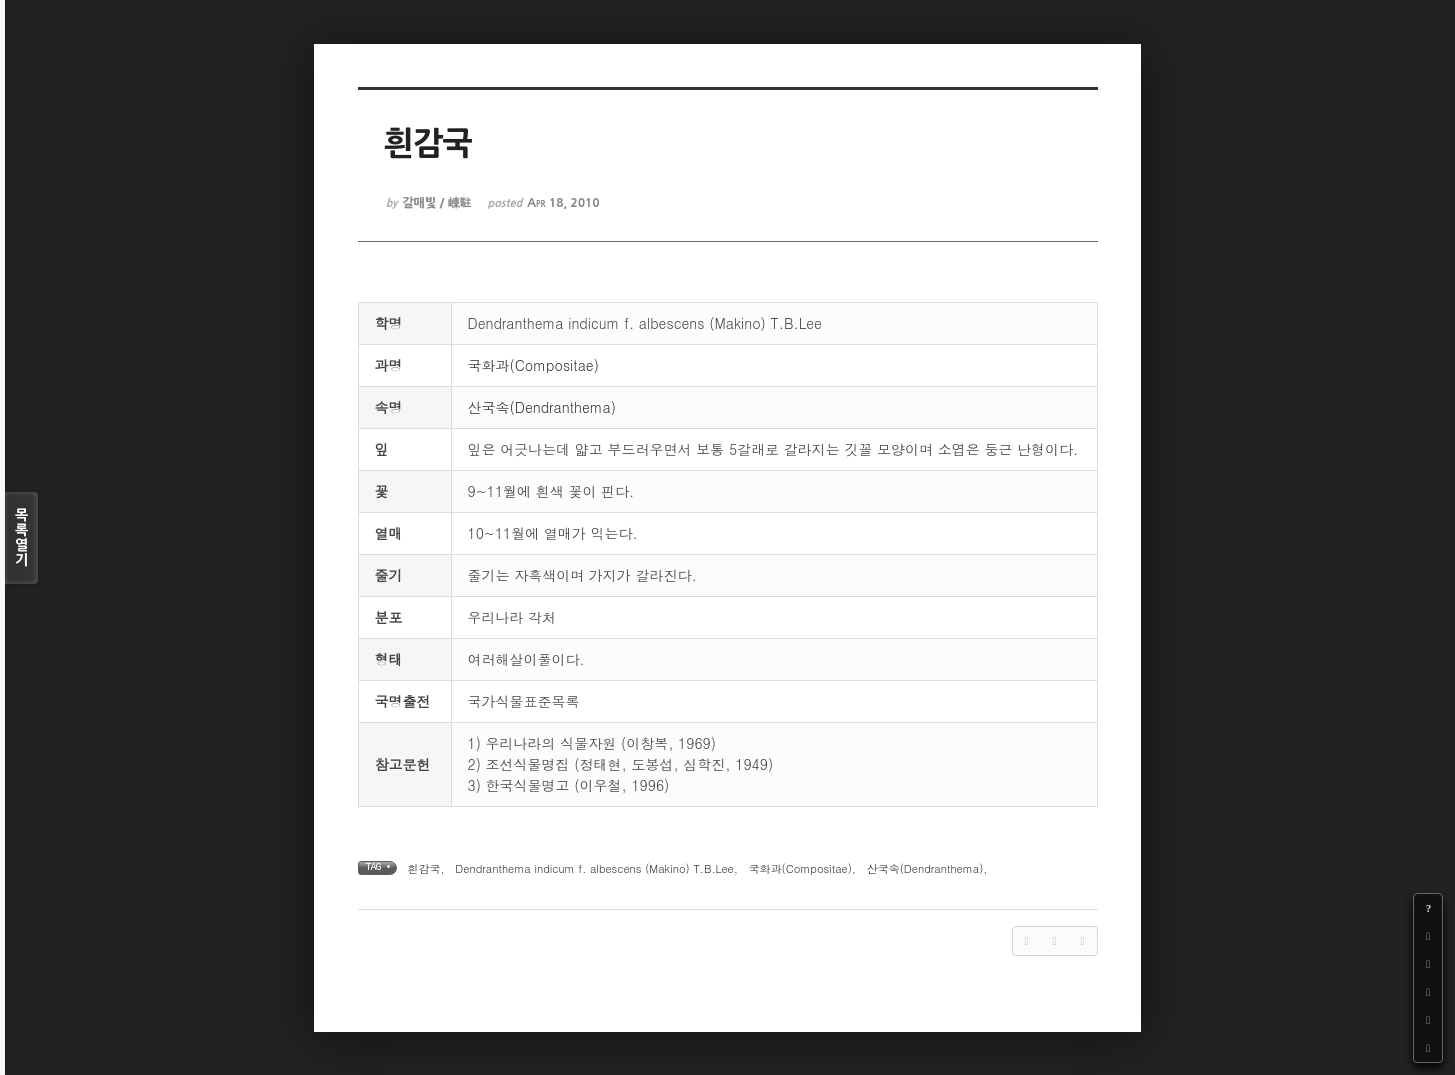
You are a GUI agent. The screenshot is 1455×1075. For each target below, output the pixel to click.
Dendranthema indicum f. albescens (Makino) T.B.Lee (594, 868)
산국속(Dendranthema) (542, 407)
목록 (21, 538)
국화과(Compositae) (533, 365)
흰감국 (424, 868)
